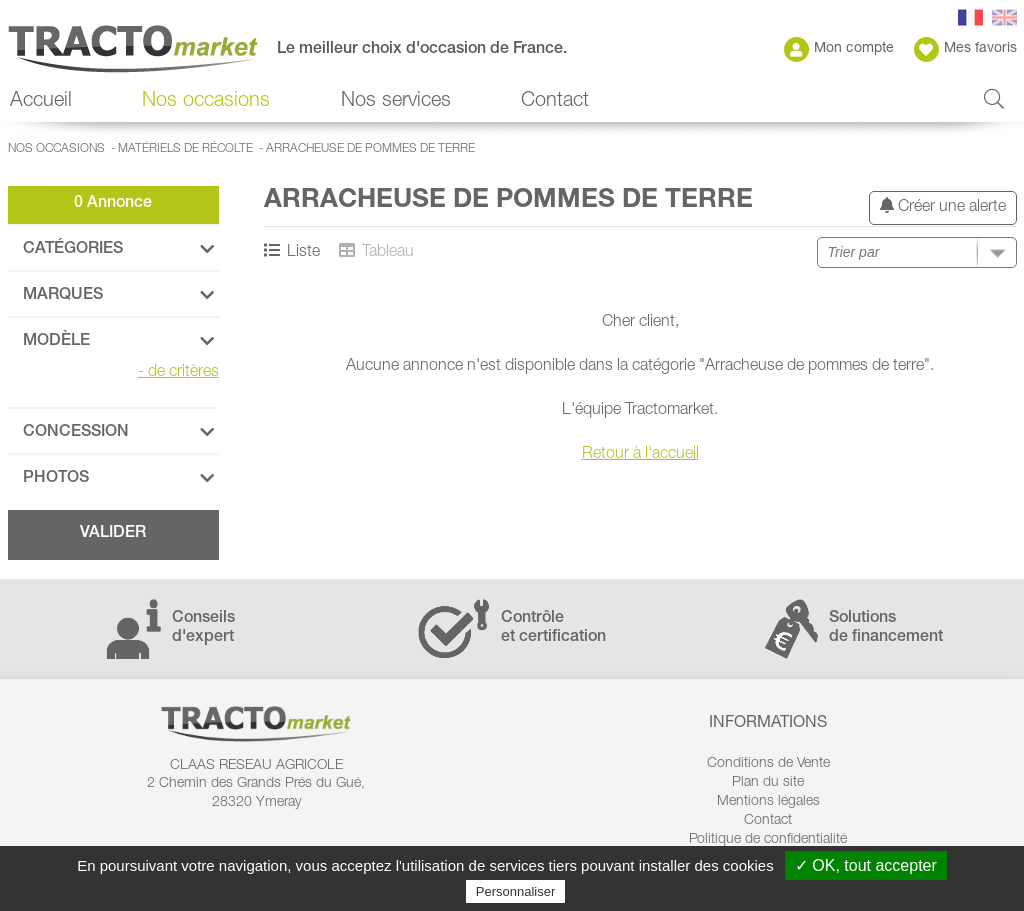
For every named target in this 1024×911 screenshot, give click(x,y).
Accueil (41, 102)
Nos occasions (206, 102)
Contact (555, 102)
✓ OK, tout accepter (866, 865)
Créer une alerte (943, 206)
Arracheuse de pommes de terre (370, 149)
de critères (178, 373)
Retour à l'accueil (640, 455)
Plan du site (768, 783)
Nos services (396, 102)
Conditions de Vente (768, 764)
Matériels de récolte (185, 149)
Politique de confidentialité (768, 840)
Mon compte (839, 49)
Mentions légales (768, 802)
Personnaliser (516, 891)
